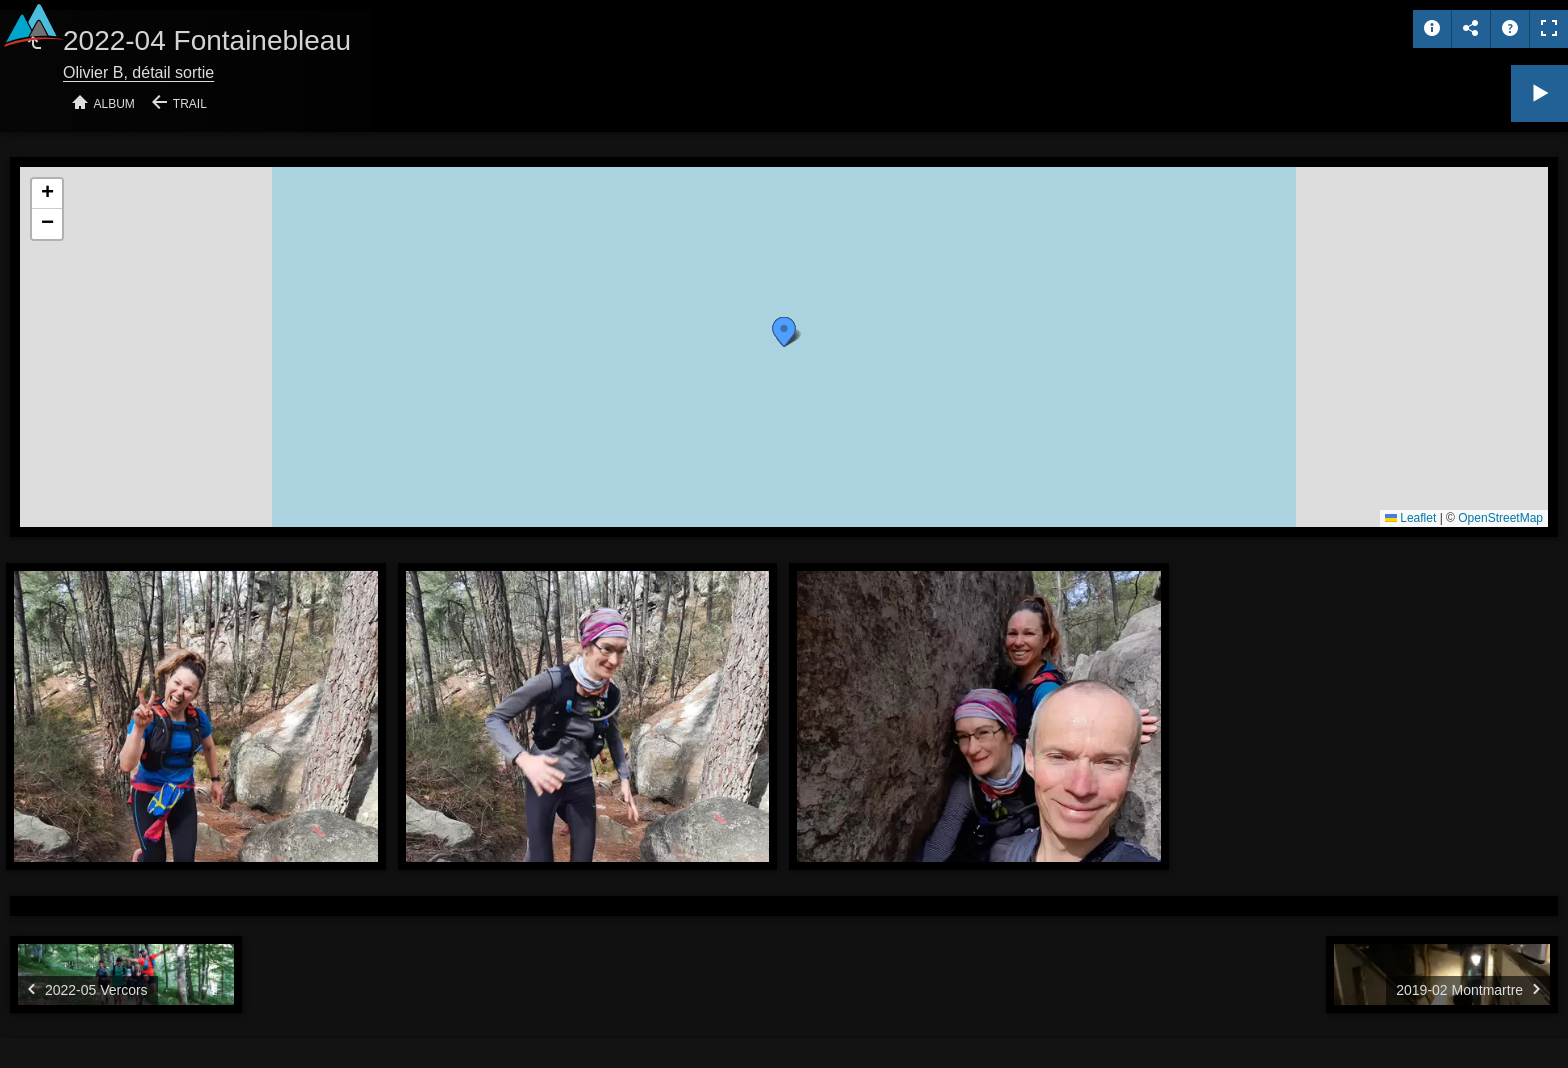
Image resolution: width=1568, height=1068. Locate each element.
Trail (190, 104)
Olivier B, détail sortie (138, 72)
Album (114, 104)
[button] (784, 332)
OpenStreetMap (1500, 518)
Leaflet (1410, 518)
